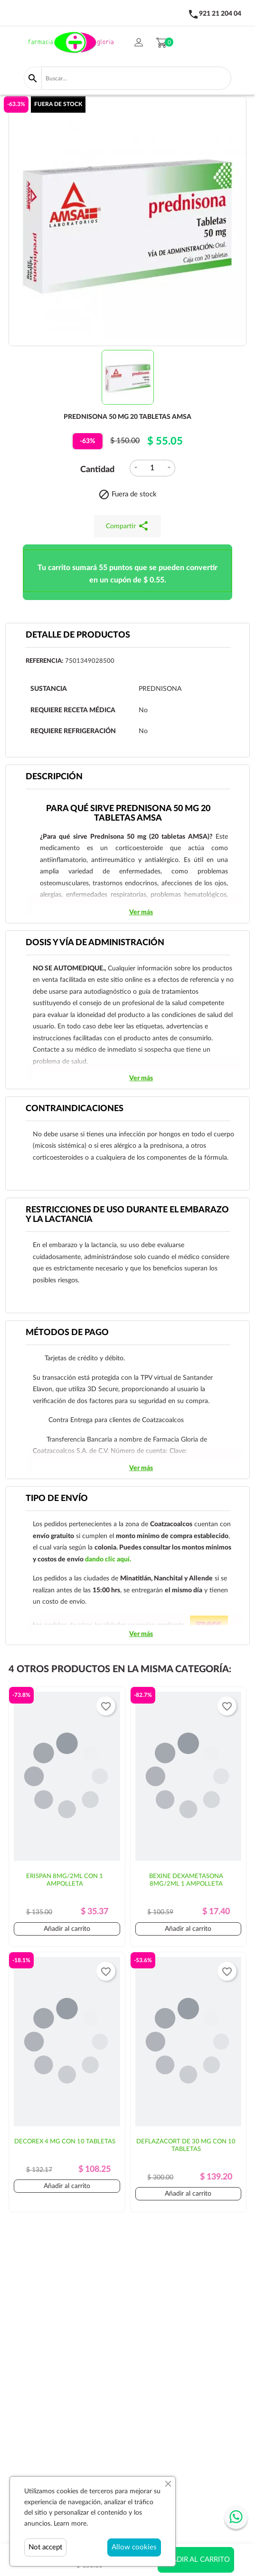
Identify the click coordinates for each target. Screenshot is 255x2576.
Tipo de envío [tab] (57, 1498)
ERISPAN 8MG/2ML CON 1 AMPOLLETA (64, 1880)
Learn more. (71, 2523)
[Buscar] (136, 78)
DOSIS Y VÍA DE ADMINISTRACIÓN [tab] (95, 943)
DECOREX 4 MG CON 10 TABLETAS (64, 2142)
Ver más (141, 912)
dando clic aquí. (108, 1559)
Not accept (45, 2547)
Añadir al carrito (196, 2559)
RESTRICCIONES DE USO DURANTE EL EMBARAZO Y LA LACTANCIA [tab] (127, 1215)
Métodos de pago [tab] (67, 1332)
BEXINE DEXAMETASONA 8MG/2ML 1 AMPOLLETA (186, 1880)
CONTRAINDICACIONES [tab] (74, 1108)
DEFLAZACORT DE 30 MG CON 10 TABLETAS (186, 2145)
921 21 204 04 (220, 13)
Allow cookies (134, 2547)
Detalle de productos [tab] (78, 635)
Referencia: (44, 661)
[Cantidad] (152, 468)
